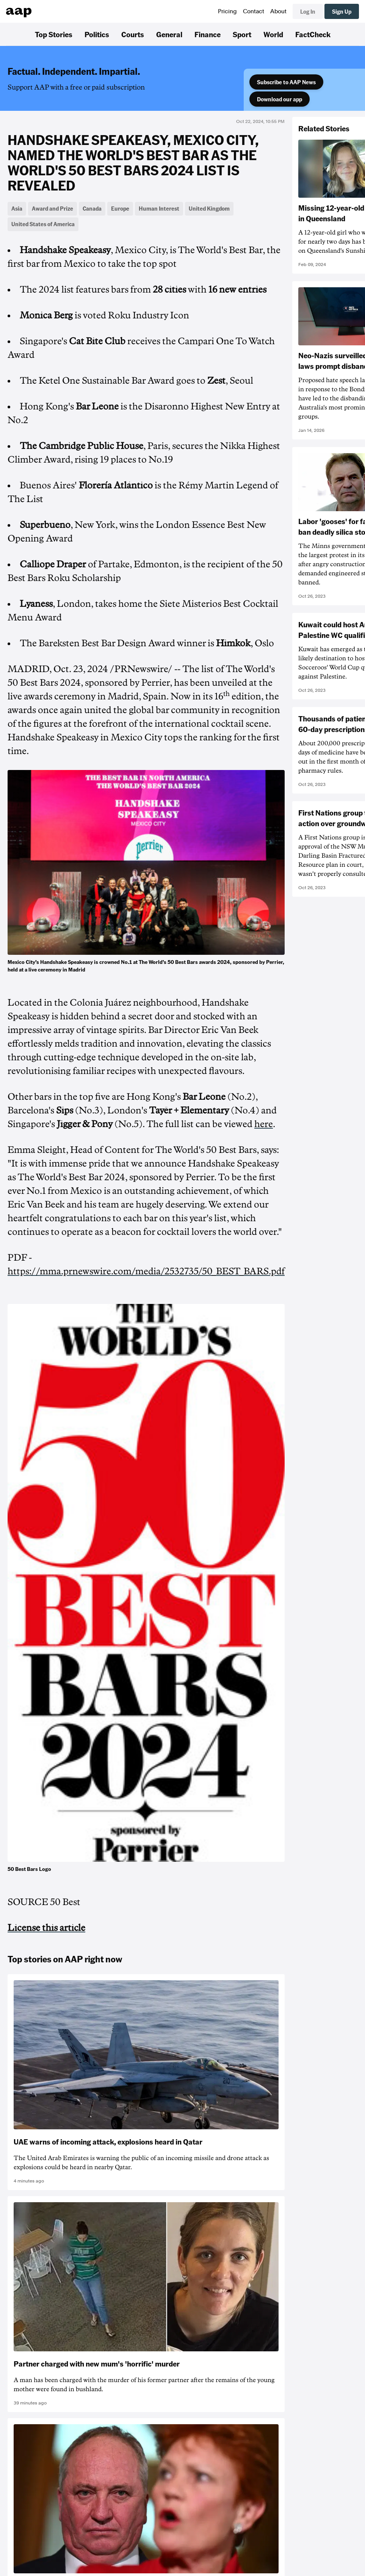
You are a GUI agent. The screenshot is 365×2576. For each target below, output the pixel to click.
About (278, 11)
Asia (16, 208)
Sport (242, 34)
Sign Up (341, 11)
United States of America (43, 224)
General (169, 34)
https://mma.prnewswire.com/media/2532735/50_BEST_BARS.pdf (146, 1271)
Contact (253, 11)
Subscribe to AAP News (286, 82)
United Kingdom (209, 208)
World (273, 34)
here (263, 1124)
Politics (97, 34)
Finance (207, 34)
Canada (92, 208)
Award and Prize (52, 208)
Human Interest (159, 208)
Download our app (279, 99)
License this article (46, 1927)
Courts (132, 34)
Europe (120, 208)
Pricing (227, 11)
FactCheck (313, 34)
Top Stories (53, 34)
